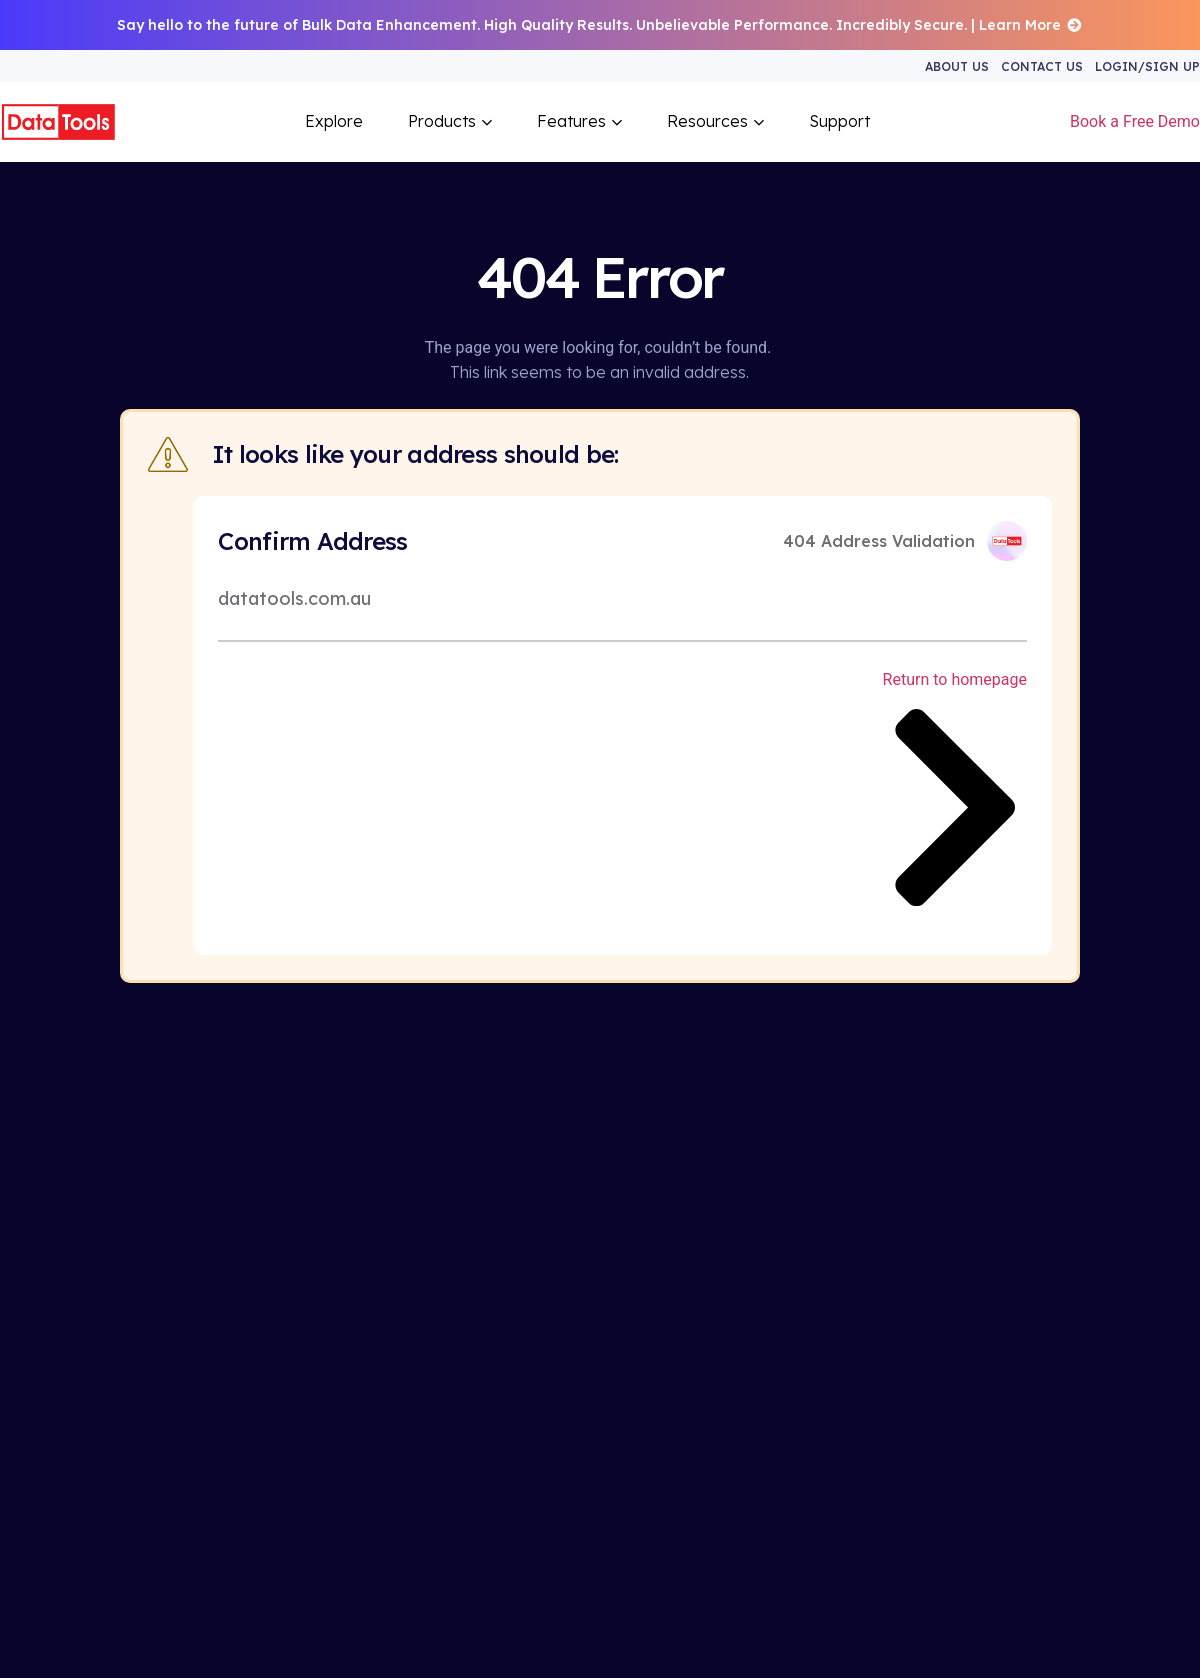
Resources (715, 121)
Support (839, 121)
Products (450, 121)
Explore (334, 121)
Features (579, 121)
